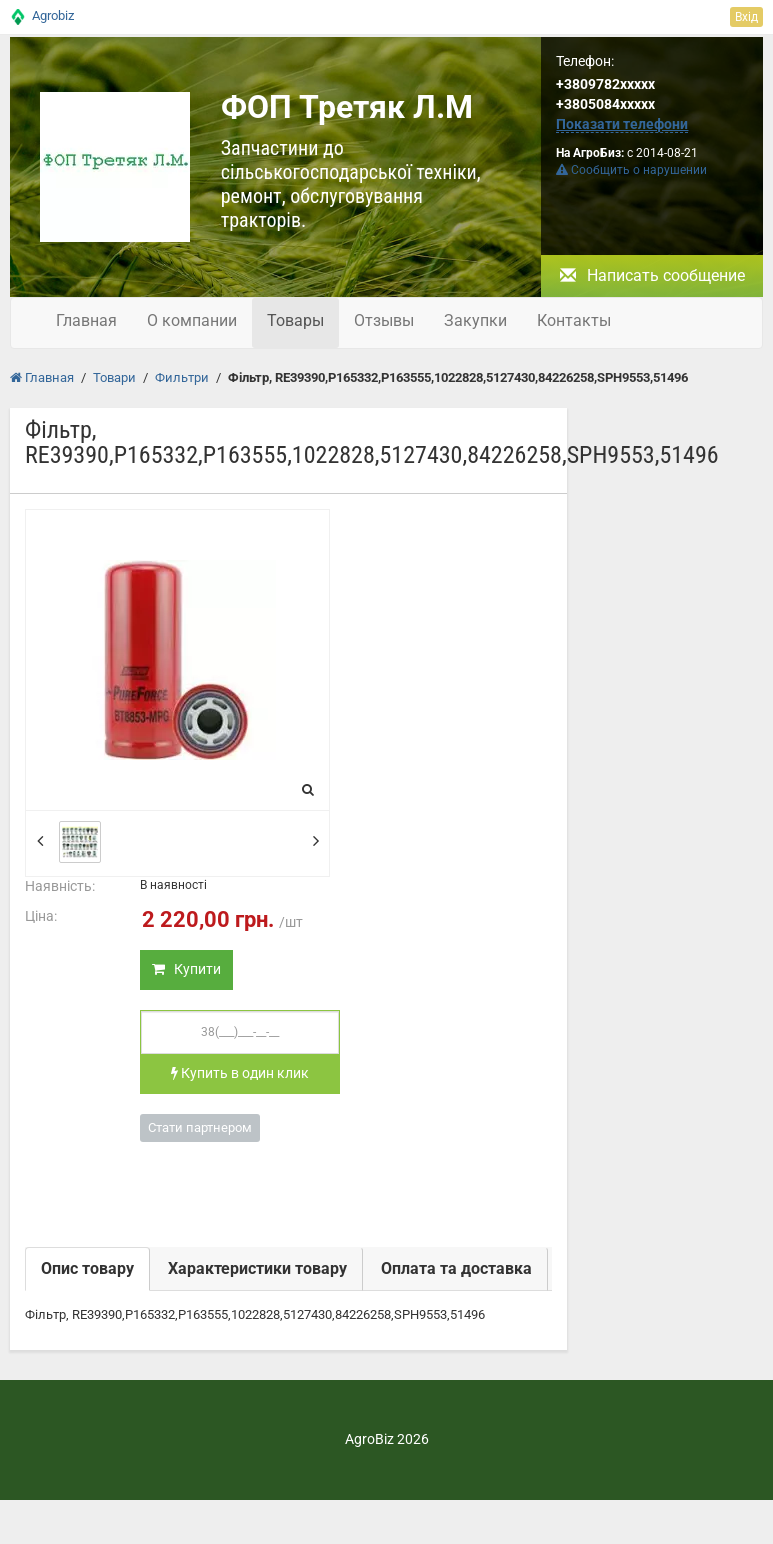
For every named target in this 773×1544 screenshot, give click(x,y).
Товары (295, 320)
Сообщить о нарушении (631, 170)
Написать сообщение (652, 275)
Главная (86, 320)
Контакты (574, 320)
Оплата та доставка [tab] (456, 1268)
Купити (186, 969)
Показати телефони (622, 124)
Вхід (746, 17)
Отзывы (384, 320)
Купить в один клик (240, 1073)
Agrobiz (53, 15)
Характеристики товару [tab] (257, 1268)
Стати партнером (200, 1127)
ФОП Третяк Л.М (347, 107)
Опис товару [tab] (87, 1268)
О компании (192, 320)
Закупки (475, 320)
